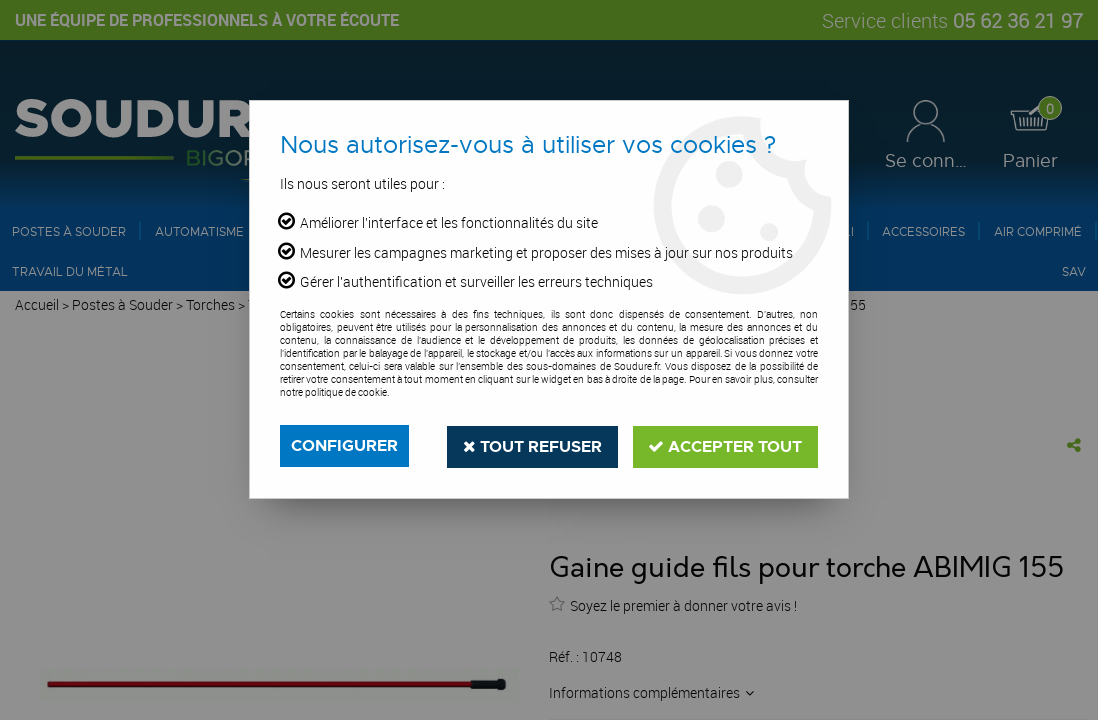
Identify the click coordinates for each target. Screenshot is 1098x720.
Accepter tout (725, 445)
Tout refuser (531, 445)
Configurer (344, 445)
